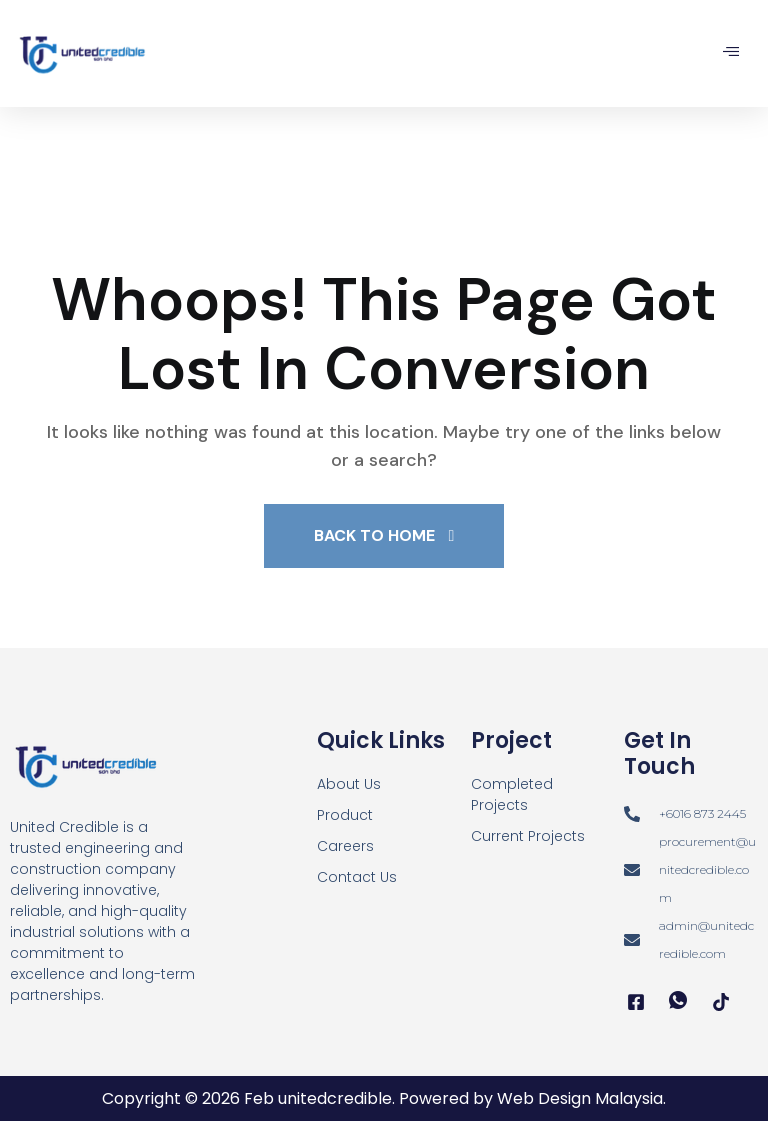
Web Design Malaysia (580, 1098)
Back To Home (384, 535)
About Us (349, 784)
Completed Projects (512, 794)
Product (345, 815)
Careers (345, 846)
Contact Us (357, 877)
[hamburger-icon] (730, 53)
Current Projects (528, 836)
